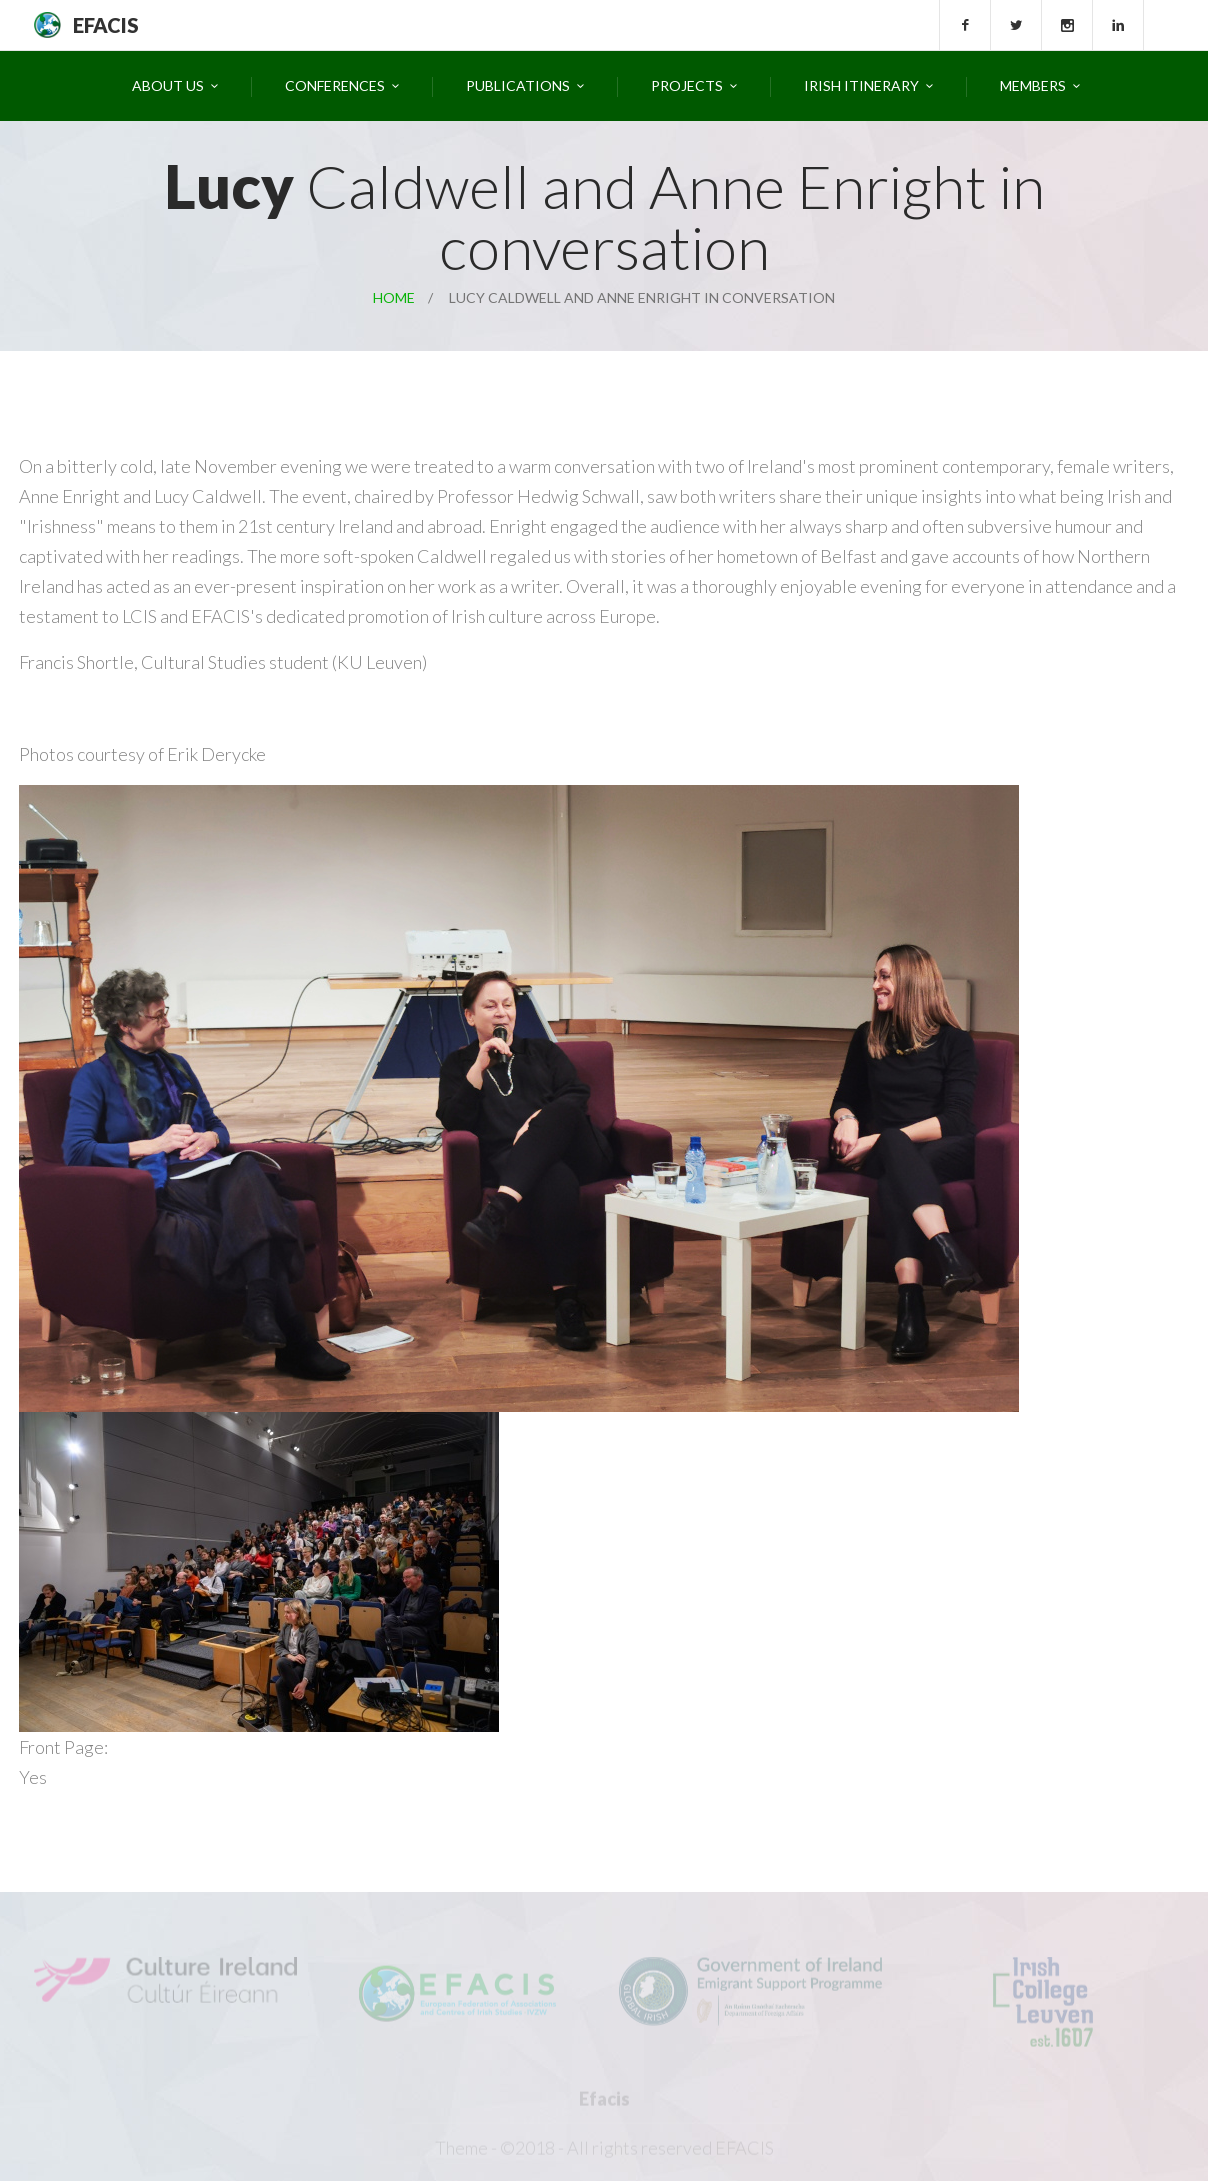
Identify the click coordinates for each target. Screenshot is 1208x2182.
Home (394, 297)
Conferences (335, 85)
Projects (687, 85)
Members (1033, 85)
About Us (168, 85)
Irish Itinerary (861, 85)
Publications (518, 85)
